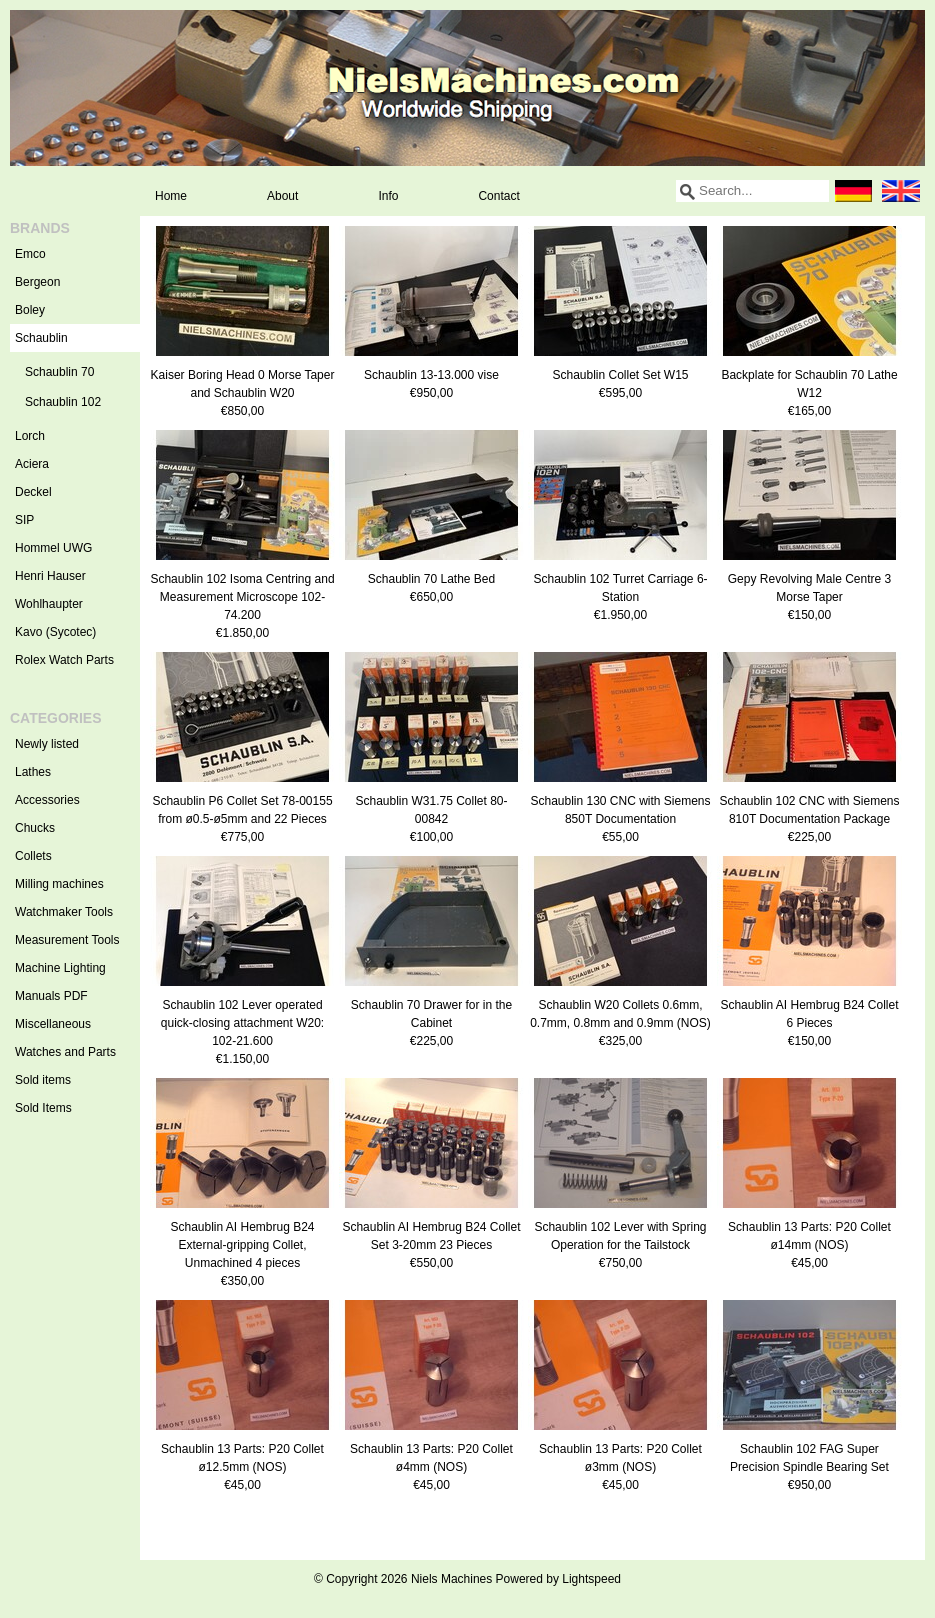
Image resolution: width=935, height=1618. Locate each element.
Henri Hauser (50, 576)
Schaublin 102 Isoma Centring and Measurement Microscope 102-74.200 (242, 597)
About (282, 196)
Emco (30, 254)
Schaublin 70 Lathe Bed (431, 579)
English (901, 191)
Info (388, 196)
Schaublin (77, 338)
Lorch (30, 436)
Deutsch (853, 191)
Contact (498, 196)
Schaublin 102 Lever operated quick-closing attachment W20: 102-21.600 (242, 1023)
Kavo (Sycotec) (55, 632)
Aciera (32, 464)
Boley (30, 310)
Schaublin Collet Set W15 (620, 375)
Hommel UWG (53, 548)
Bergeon (37, 282)
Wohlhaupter (49, 604)
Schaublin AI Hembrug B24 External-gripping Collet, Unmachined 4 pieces (242, 1245)
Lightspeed (591, 1579)
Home (171, 196)
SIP (24, 520)
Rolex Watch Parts (64, 660)
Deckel (33, 492)
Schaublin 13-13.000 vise (431, 375)
